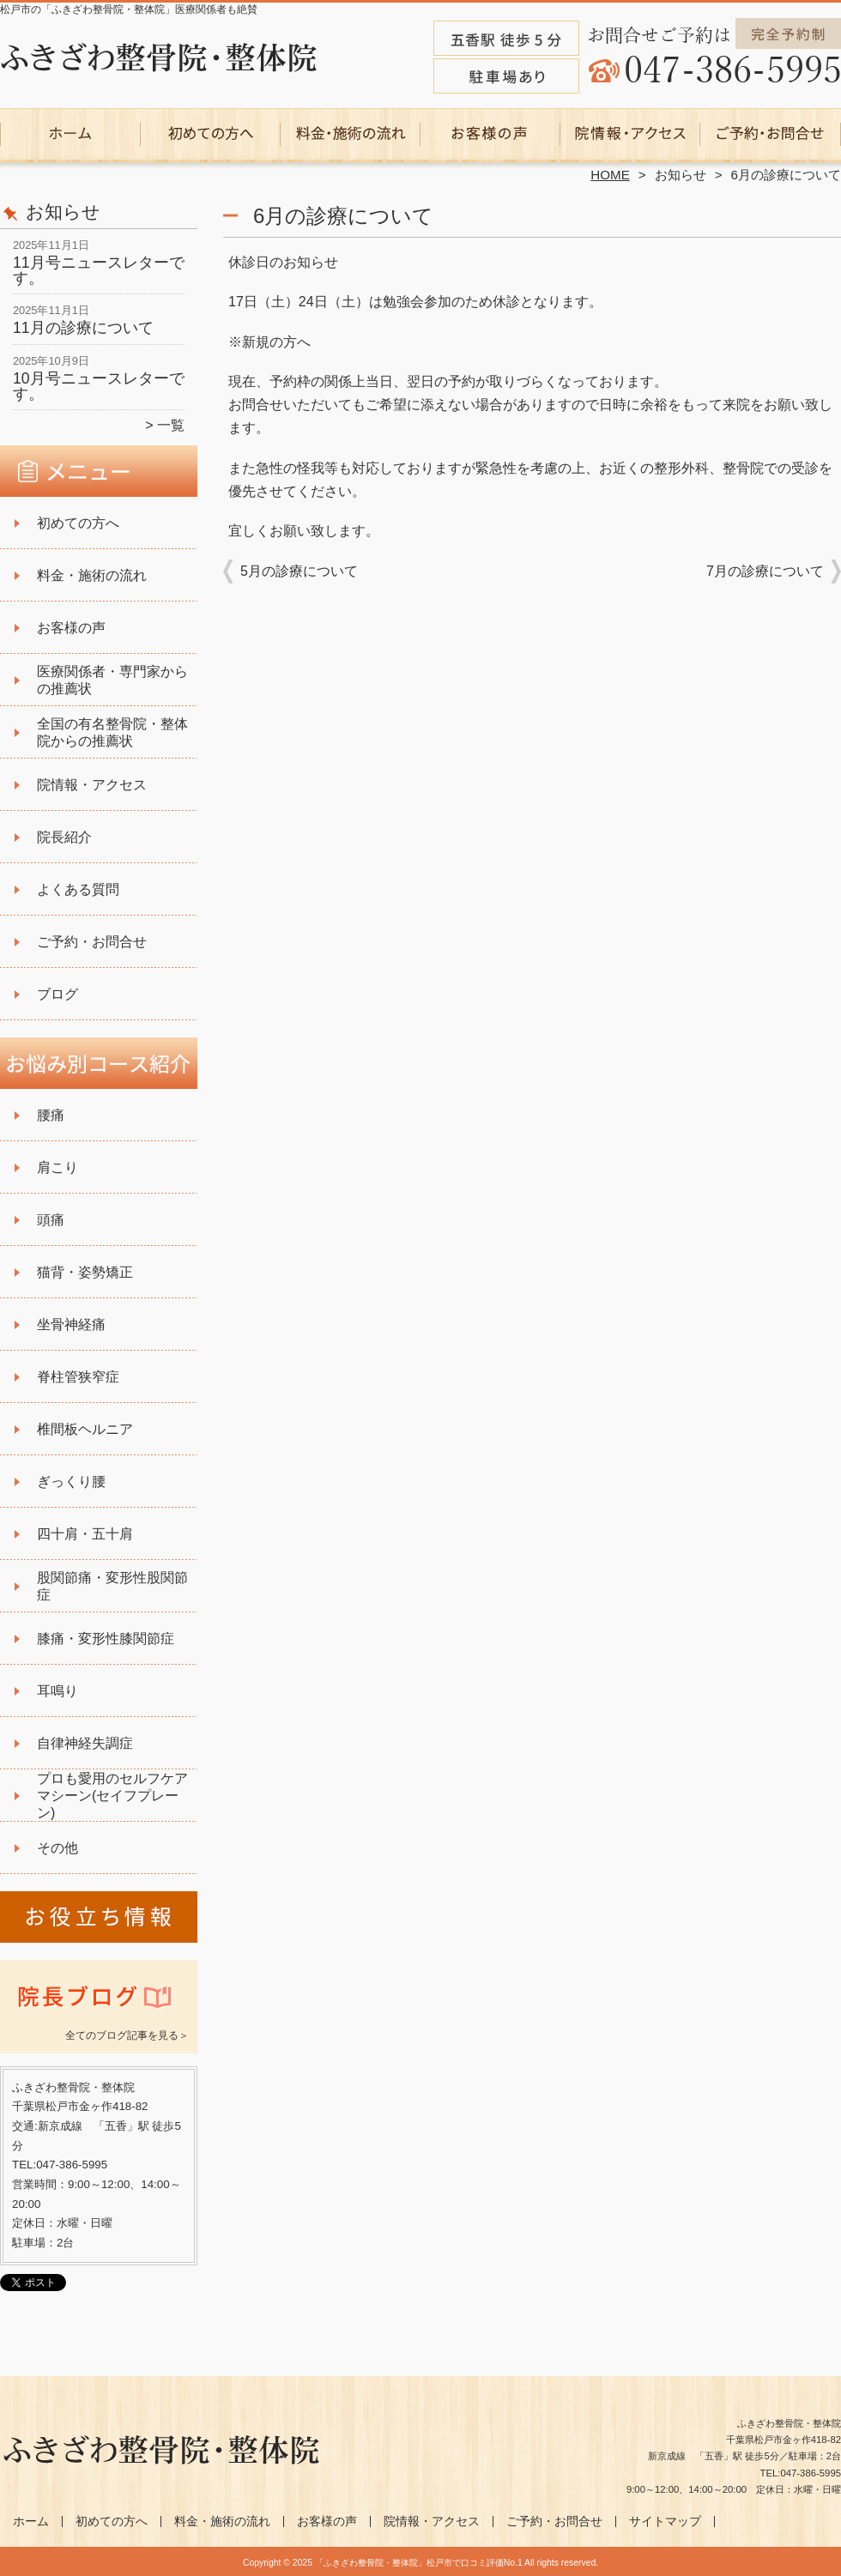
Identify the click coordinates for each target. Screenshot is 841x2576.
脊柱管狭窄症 (78, 1377)
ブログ (57, 994)
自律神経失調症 (85, 1743)
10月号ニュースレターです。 (99, 386)
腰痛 (50, 1115)
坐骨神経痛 (71, 1324)
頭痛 (50, 1219)
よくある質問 (78, 889)
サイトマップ (665, 2521)
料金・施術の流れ (350, 134)
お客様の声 (490, 134)
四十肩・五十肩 (85, 1534)
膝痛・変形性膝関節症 (105, 1638)
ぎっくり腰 (71, 1481)
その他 (57, 1848)
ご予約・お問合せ (770, 134)
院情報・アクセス (630, 134)
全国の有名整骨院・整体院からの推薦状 (112, 732)
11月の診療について (83, 327)
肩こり (57, 1167)
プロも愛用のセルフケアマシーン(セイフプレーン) (112, 1795)
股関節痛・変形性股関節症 (112, 1586)
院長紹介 (64, 837)
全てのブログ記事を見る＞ (127, 2035)
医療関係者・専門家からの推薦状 (112, 680)
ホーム (70, 134)
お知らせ (680, 174)
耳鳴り (57, 1691)
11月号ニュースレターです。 (99, 270)
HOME (610, 174)
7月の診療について (765, 571)
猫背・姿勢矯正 (85, 1272)
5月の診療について (299, 571)
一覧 (171, 425)
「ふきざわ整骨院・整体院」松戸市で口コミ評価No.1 (419, 2562)
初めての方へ (211, 134)
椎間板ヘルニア (85, 1429)
